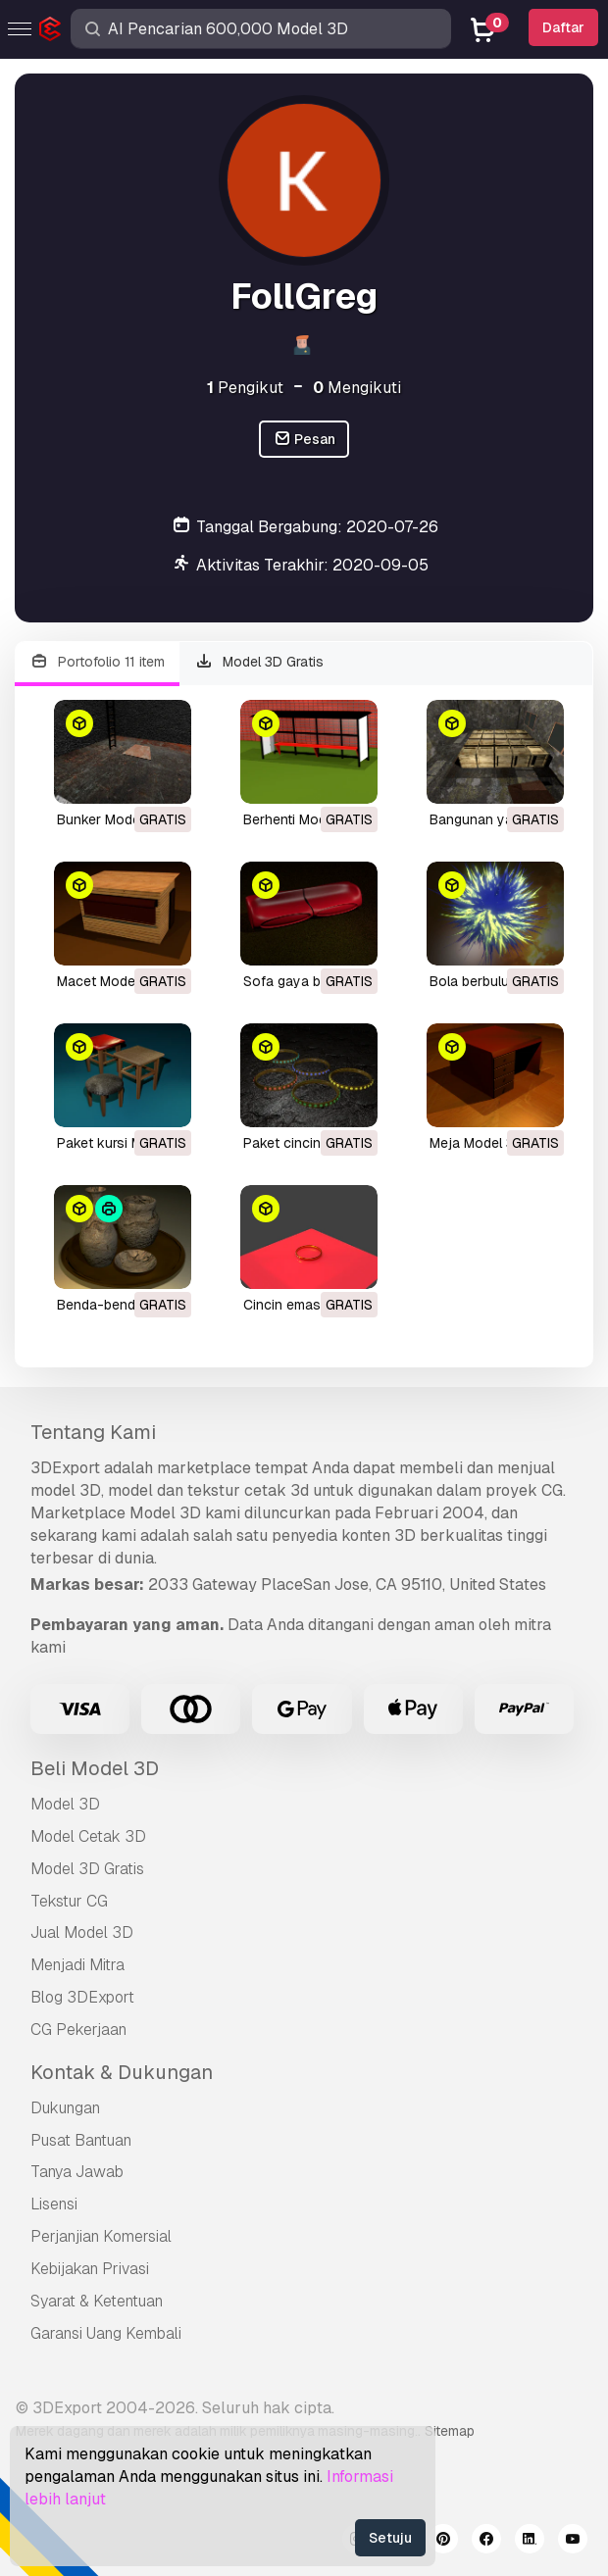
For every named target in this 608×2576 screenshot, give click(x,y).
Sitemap (450, 2431)
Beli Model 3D (94, 1768)
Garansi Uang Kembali (105, 2333)
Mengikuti (357, 387)
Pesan (304, 439)
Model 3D (65, 1804)
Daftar (563, 27)
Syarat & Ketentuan (96, 2301)
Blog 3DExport (82, 1997)
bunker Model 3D (111, 819)
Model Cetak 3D (88, 1836)
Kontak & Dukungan (121, 2072)
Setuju (390, 2538)
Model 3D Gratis (260, 662)
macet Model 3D (108, 981)
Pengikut (245, 387)
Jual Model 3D (81, 1932)
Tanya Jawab (77, 2171)
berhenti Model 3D (301, 819)
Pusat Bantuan (80, 2140)
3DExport (65, 1468)
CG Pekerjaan (78, 2029)
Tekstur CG (69, 1901)
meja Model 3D (477, 1143)
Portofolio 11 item (97, 662)
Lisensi (53, 2204)
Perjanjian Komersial (101, 2236)
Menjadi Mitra (77, 1965)
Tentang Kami (93, 1432)
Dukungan (65, 2108)
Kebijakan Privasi (89, 2268)
